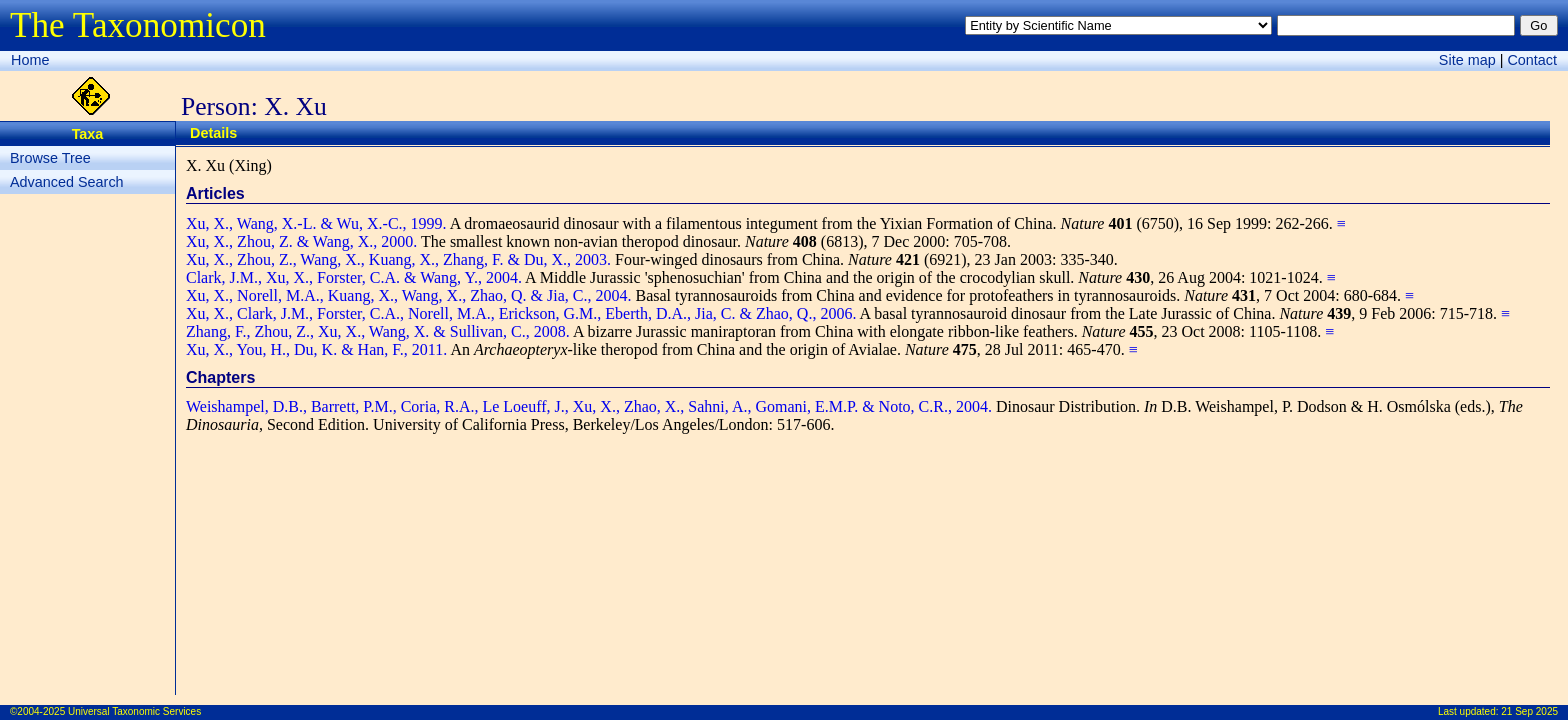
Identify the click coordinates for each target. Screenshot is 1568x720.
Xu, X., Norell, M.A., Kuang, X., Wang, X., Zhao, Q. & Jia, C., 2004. (408, 295)
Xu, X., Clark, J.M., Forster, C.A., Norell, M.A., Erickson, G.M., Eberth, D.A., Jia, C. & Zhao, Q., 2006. (521, 313)
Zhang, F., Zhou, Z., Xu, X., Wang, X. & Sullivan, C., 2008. (378, 331)
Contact (1532, 60)
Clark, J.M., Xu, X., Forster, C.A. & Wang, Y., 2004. (354, 277)
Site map (1467, 60)
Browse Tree (50, 158)
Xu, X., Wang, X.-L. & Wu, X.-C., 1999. (316, 223)
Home (30, 60)
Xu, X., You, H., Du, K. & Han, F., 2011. (316, 349)
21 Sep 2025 (1529, 711)
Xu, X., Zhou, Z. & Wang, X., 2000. (301, 241)
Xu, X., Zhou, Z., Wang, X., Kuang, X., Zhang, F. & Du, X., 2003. (398, 259)
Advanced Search (67, 182)
